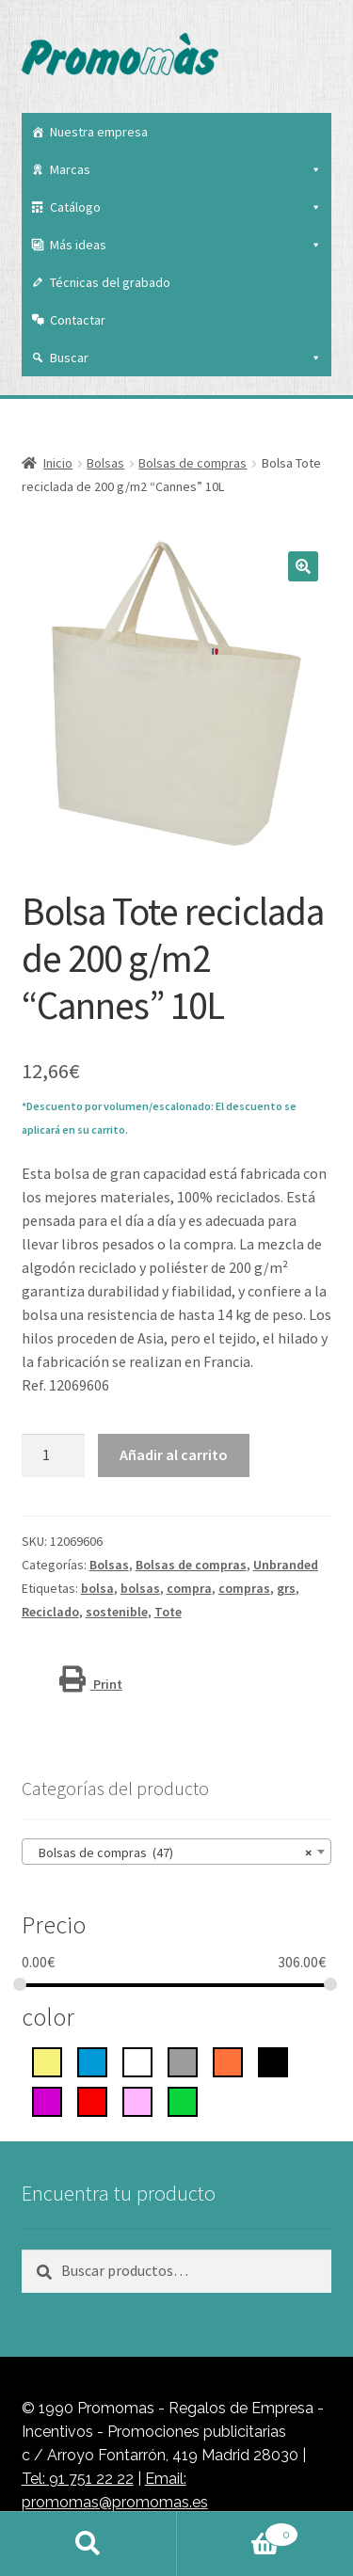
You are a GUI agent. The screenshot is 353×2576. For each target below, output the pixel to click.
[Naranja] (228, 2060)
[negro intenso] (273, 2060)
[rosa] (137, 2100)
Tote (168, 1611)
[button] (303, 566)
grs (286, 1588)
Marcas (186, 169)
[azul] (92, 2060)
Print (90, 1684)
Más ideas (186, 244)
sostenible (117, 1611)
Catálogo (186, 207)
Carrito (238, 2531)
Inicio (57, 462)
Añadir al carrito (174, 1454)
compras (244, 1588)
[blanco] (137, 2060)
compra (189, 1588)
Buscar (186, 357)
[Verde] (182, 2100)
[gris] (182, 2060)
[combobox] (177, 1851)
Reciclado (50, 1611)
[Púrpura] (47, 2100)
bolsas (140, 1588)
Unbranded (285, 1564)
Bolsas (105, 462)
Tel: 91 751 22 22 (78, 2479)
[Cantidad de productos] (54, 1455)
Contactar (77, 319)
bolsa (97, 1588)
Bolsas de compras (192, 462)
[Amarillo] (47, 2060)
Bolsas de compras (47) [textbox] (171, 1852)
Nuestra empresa (99, 131)
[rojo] (92, 2100)
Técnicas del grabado (110, 282)
